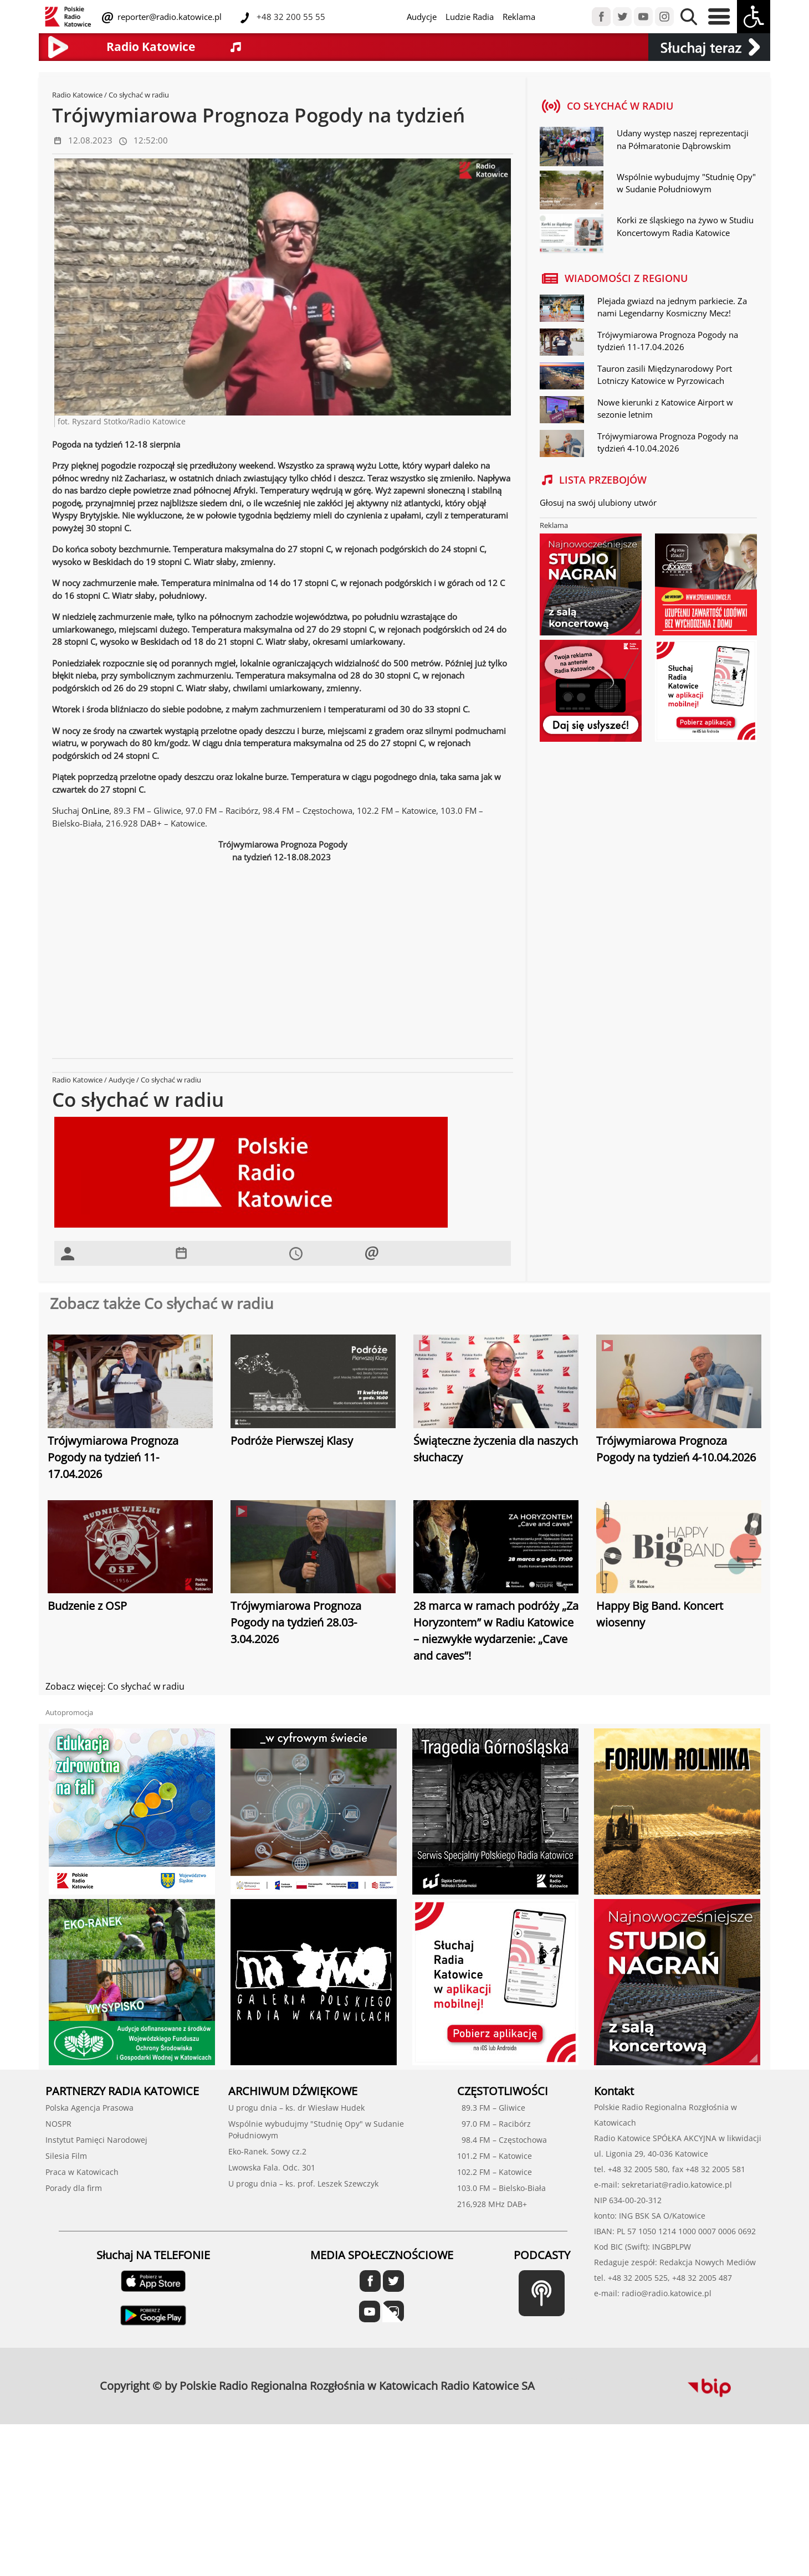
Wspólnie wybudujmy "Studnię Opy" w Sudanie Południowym (686, 183)
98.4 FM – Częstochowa (502, 2139)
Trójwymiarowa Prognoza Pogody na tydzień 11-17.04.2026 (113, 1457)
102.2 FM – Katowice (494, 2172)
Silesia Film (66, 2156)
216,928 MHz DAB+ (492, 2204)
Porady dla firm (73, 2188)
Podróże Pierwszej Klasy (292, 1440)
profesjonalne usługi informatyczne (571, 2379)
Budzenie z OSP (87, 1605)
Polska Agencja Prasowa (89, 2107)
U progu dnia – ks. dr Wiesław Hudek (296, 2107)
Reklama (519, 16)
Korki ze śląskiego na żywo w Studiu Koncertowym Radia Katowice (685, 226)
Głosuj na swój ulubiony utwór (598, 502)
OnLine (95, 810)
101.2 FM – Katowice (494, 2156)
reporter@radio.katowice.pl (168, 16)
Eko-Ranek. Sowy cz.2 (267, 2151)
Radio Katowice (77, 95)
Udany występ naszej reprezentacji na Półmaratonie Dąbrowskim (683, 139)
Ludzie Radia (470, 16)
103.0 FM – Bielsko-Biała (501, 2188)
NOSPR (58, 2123)
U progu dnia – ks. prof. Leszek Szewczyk (303, 2183)
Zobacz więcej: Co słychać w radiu (115, 1686)
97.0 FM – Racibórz (494, 2123)
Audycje (422, 16)
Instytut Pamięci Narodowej (96, 2139)
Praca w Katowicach (82, 2172)
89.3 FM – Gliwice (491, 2107)
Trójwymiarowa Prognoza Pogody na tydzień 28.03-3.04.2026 (296, 1622)
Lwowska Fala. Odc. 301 (271, 2167)
